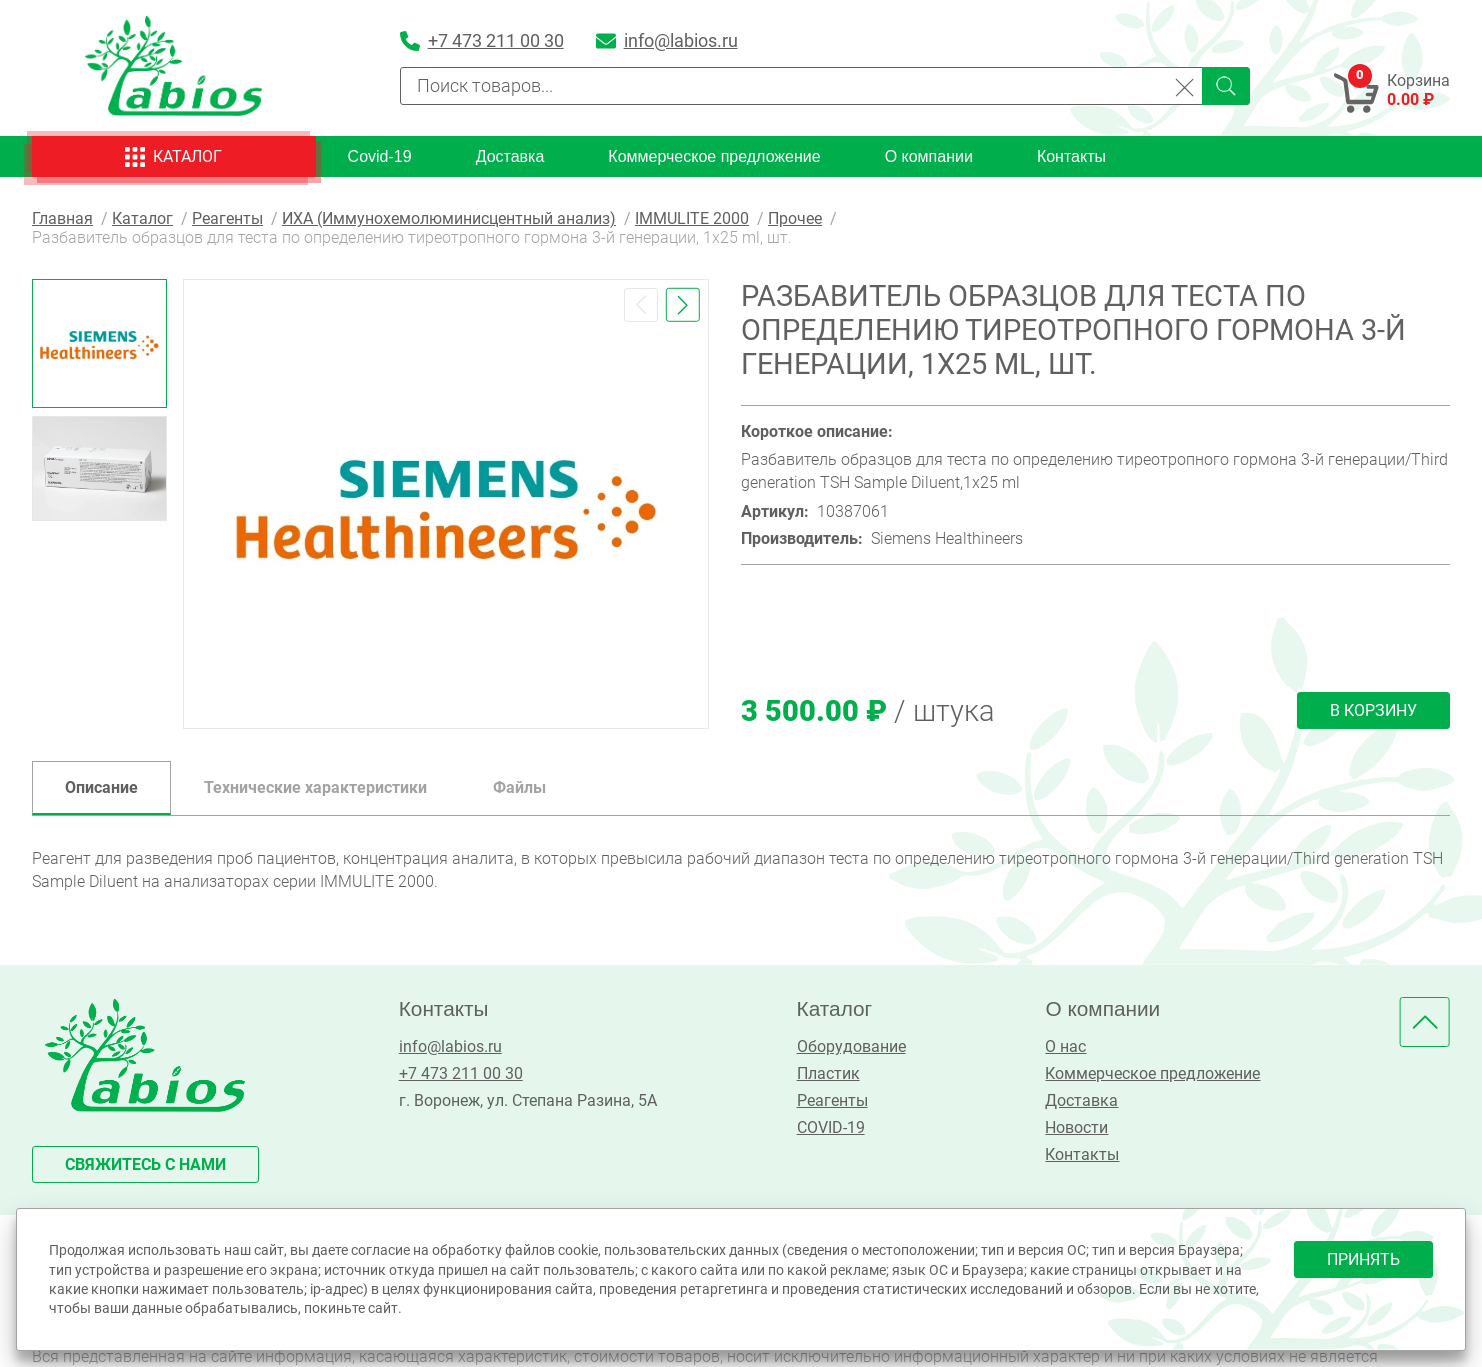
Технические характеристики (315, 787)
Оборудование (851, 1046)
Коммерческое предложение (714, 156)
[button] (641, 305)
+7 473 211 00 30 (461, 1073)
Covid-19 (380, 156)
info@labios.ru (450, 1046)
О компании (929, 156)
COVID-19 (831, 1127)
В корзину (1373, 710)
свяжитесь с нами (145, 1164)
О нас (1065, 1046)
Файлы (519, 787)
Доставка (510, 156)
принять (1363, 1259)
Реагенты (832, 1100)
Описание (101, 787)
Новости (1076, 1127)
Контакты (1071, 156)
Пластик (828, 1073)
